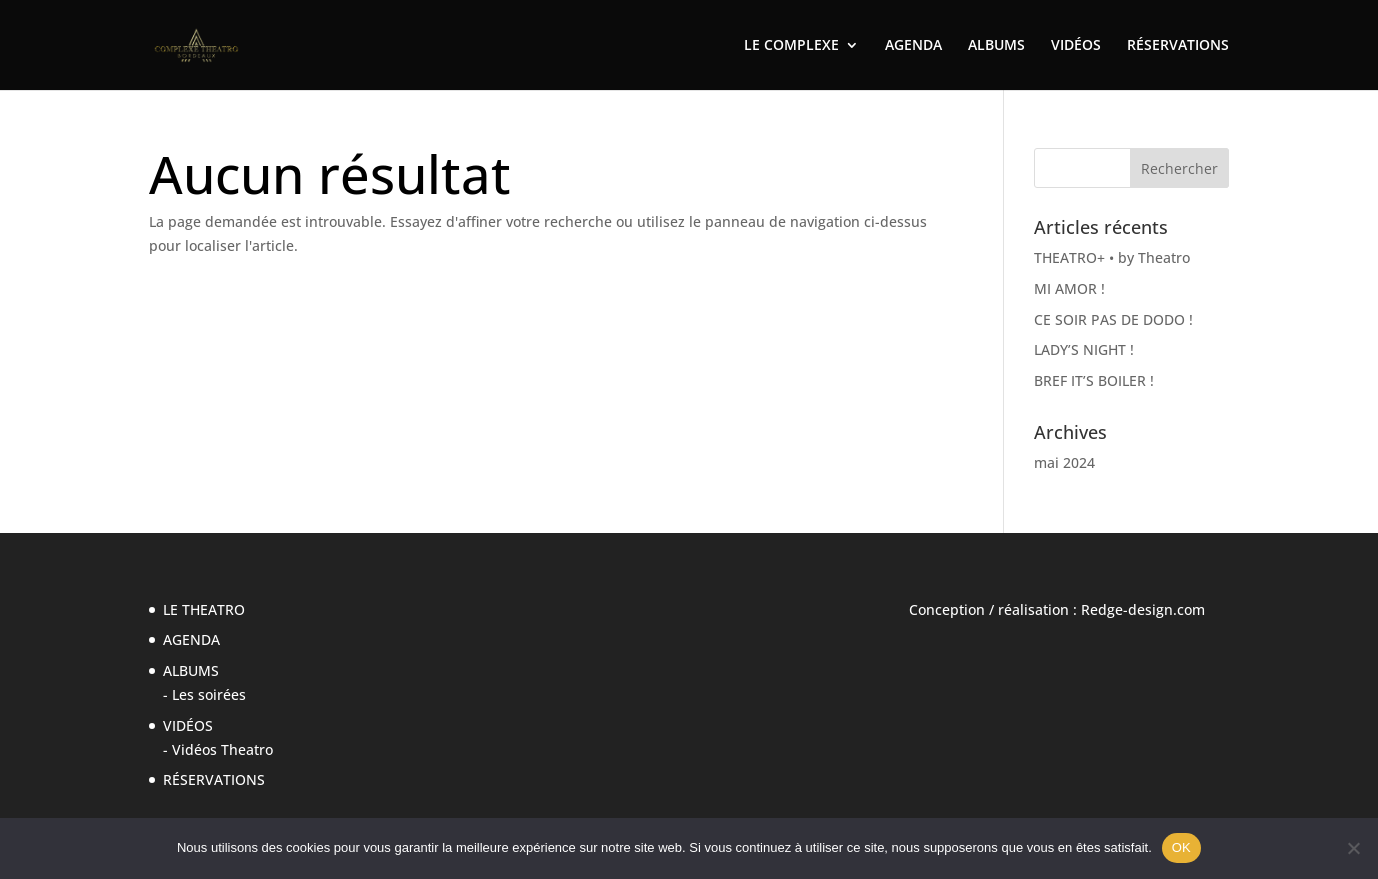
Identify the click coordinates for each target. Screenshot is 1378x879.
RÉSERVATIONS (1178, 46)
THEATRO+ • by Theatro (1112, 257)
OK (1181, 847)
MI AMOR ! (1069, 288)
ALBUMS (996, 46)
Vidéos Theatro (222, 749)
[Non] (1353, 848)
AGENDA (913, 46)
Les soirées (209, 694)
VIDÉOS (1076, 46)
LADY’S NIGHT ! (1084, 349)
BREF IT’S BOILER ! (1094, 380)
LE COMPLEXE (791, 46)
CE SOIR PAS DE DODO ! (1113, 319)
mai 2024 (1064, 462)
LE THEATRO (204, 609)
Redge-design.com (1143, 609)
